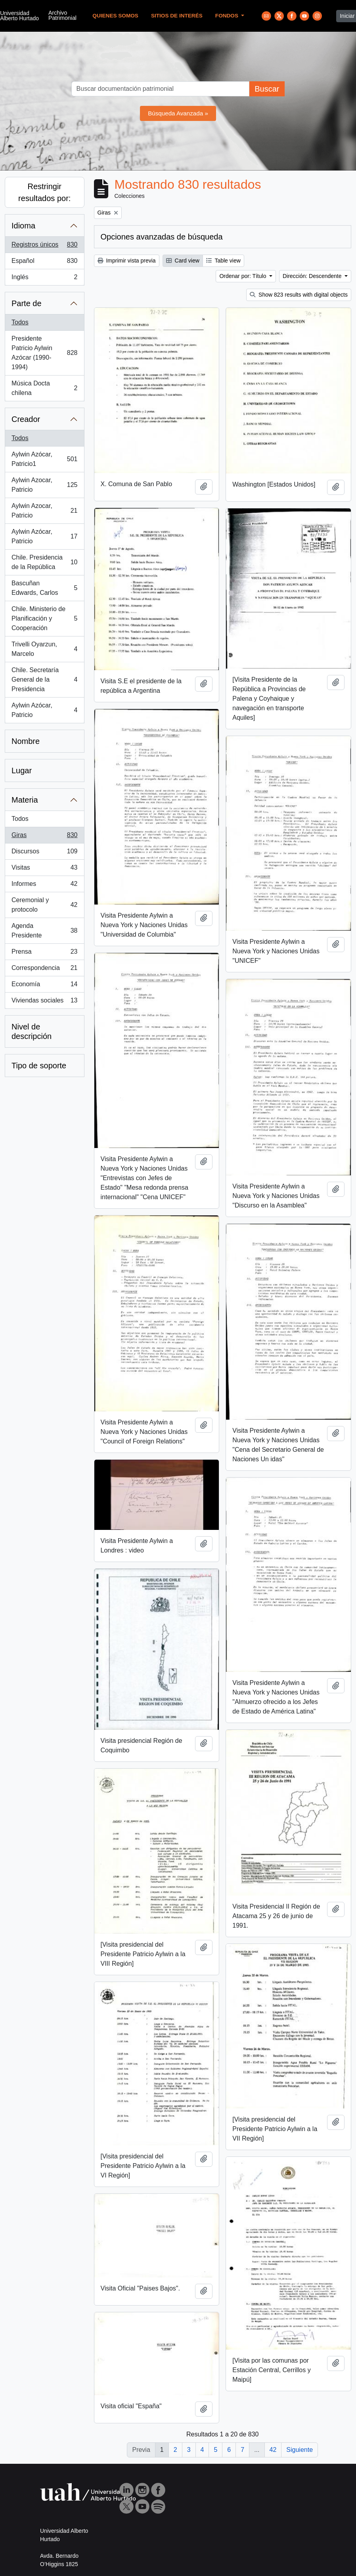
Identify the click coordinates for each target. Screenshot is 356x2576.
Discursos (44, 853)
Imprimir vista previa (127, 260)
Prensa (44, 953)
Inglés (44, 278)
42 (273, 2449)
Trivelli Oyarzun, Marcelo (44, 649)
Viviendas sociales (44, 1002)
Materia (24, 799)
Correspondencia (44, 969)
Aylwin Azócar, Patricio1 (44, 459)
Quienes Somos (115, 16)
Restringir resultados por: (44, 192)
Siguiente (299, 2449)
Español (44, 262)
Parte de (26, 303)
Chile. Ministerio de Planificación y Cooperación (44, 618)
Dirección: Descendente (313, 276)
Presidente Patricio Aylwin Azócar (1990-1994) (44, 352)
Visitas (44, 869)
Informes (44, 885)
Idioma (23, 225)
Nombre (25, 741)
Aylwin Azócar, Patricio (44, 536)
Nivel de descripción (31, 1031)
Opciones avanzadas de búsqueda (162, 236)
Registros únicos (44, 246)
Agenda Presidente (44, 930)
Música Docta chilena (44, 388)
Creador (25, 419)
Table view (223, 260)
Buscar (267, 88)
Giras (44, 836)
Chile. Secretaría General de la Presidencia (44, 679)
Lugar (21, 770)
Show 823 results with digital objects (299, 294)
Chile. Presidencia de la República (44, 562)
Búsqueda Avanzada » (178, 113)
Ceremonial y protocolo (44, 905)
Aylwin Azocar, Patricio (44, 485)
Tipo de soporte (38, 1065)
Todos (20, 322)
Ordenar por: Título (243, 276)
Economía (44, 985)
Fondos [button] (227, 16)
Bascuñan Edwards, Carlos (44, 588)
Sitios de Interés (177, 16)
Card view (182, 260)
